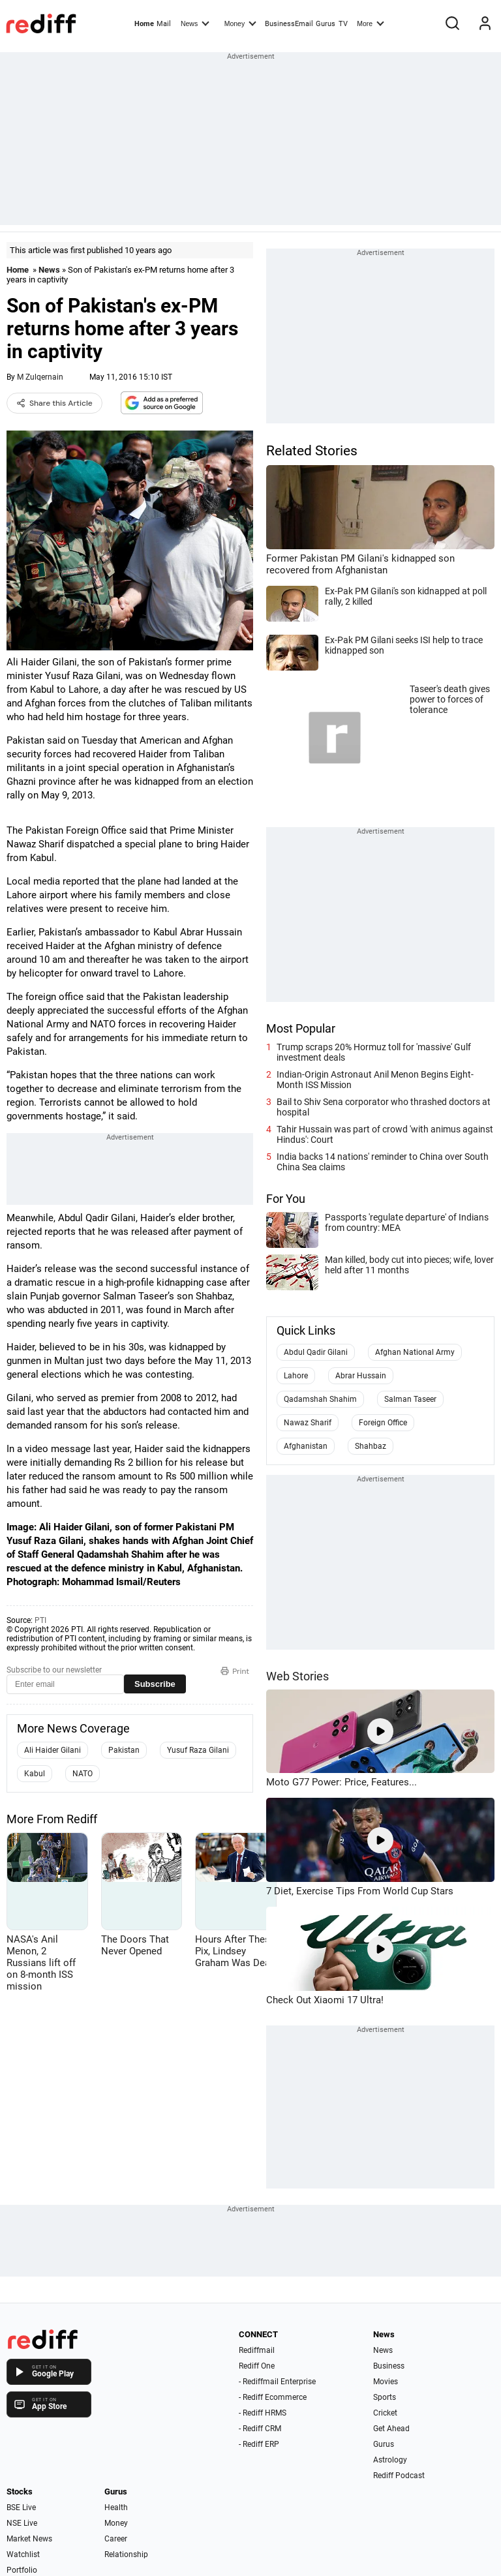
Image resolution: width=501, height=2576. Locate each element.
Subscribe (154, 1684)
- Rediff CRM (260, 2428)
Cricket (385, 2412)
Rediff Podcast (399, 2475)
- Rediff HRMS (262, 2412)
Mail (164, 24)
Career (115, 2538)
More (370, 22)
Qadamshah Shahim (320, 1399)
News (195, 22)
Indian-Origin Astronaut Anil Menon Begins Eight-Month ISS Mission (375, 1079)
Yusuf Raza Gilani (198, 1750)
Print (234, 1671)
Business (388, 2366)
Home (144, 24)
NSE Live (22, 2523)
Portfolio (22, 2570)
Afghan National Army (415, 1352)
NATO (82, 1773)
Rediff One (257, 2366)
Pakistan (124, 1750)
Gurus (325, 24)
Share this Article (54, 403)
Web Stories (297, 1676)
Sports (384, 2397)
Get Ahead (391, 2428)
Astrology (390, 2459)
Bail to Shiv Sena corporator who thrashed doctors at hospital (384, 1107)
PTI (40, 1620)
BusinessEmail (289, 24)
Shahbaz (370, 1446)
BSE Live (21, 2507)
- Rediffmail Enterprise (277, 2381)
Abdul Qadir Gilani (316, 1352)
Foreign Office (383, 1422)
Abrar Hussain (360, 1375)
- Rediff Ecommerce (273, 2397)
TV (343, 24)
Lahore (296, 1375)
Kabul (34, 1773)
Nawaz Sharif (307, 1422)
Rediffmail (257, 2350)
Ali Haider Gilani (52, 1750)
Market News (29, 2538)
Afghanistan (305, 1446)
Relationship (126, 2554)
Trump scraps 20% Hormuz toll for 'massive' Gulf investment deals (374, 1052)
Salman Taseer (410, 1399)
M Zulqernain (40, 377)
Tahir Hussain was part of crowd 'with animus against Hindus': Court (385, 1134)
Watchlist (23, 2554)
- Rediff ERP (259, 2444)
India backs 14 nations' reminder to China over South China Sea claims (383, 1161)
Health (116, 2507)
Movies (385, 2381)
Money (240, 22)
